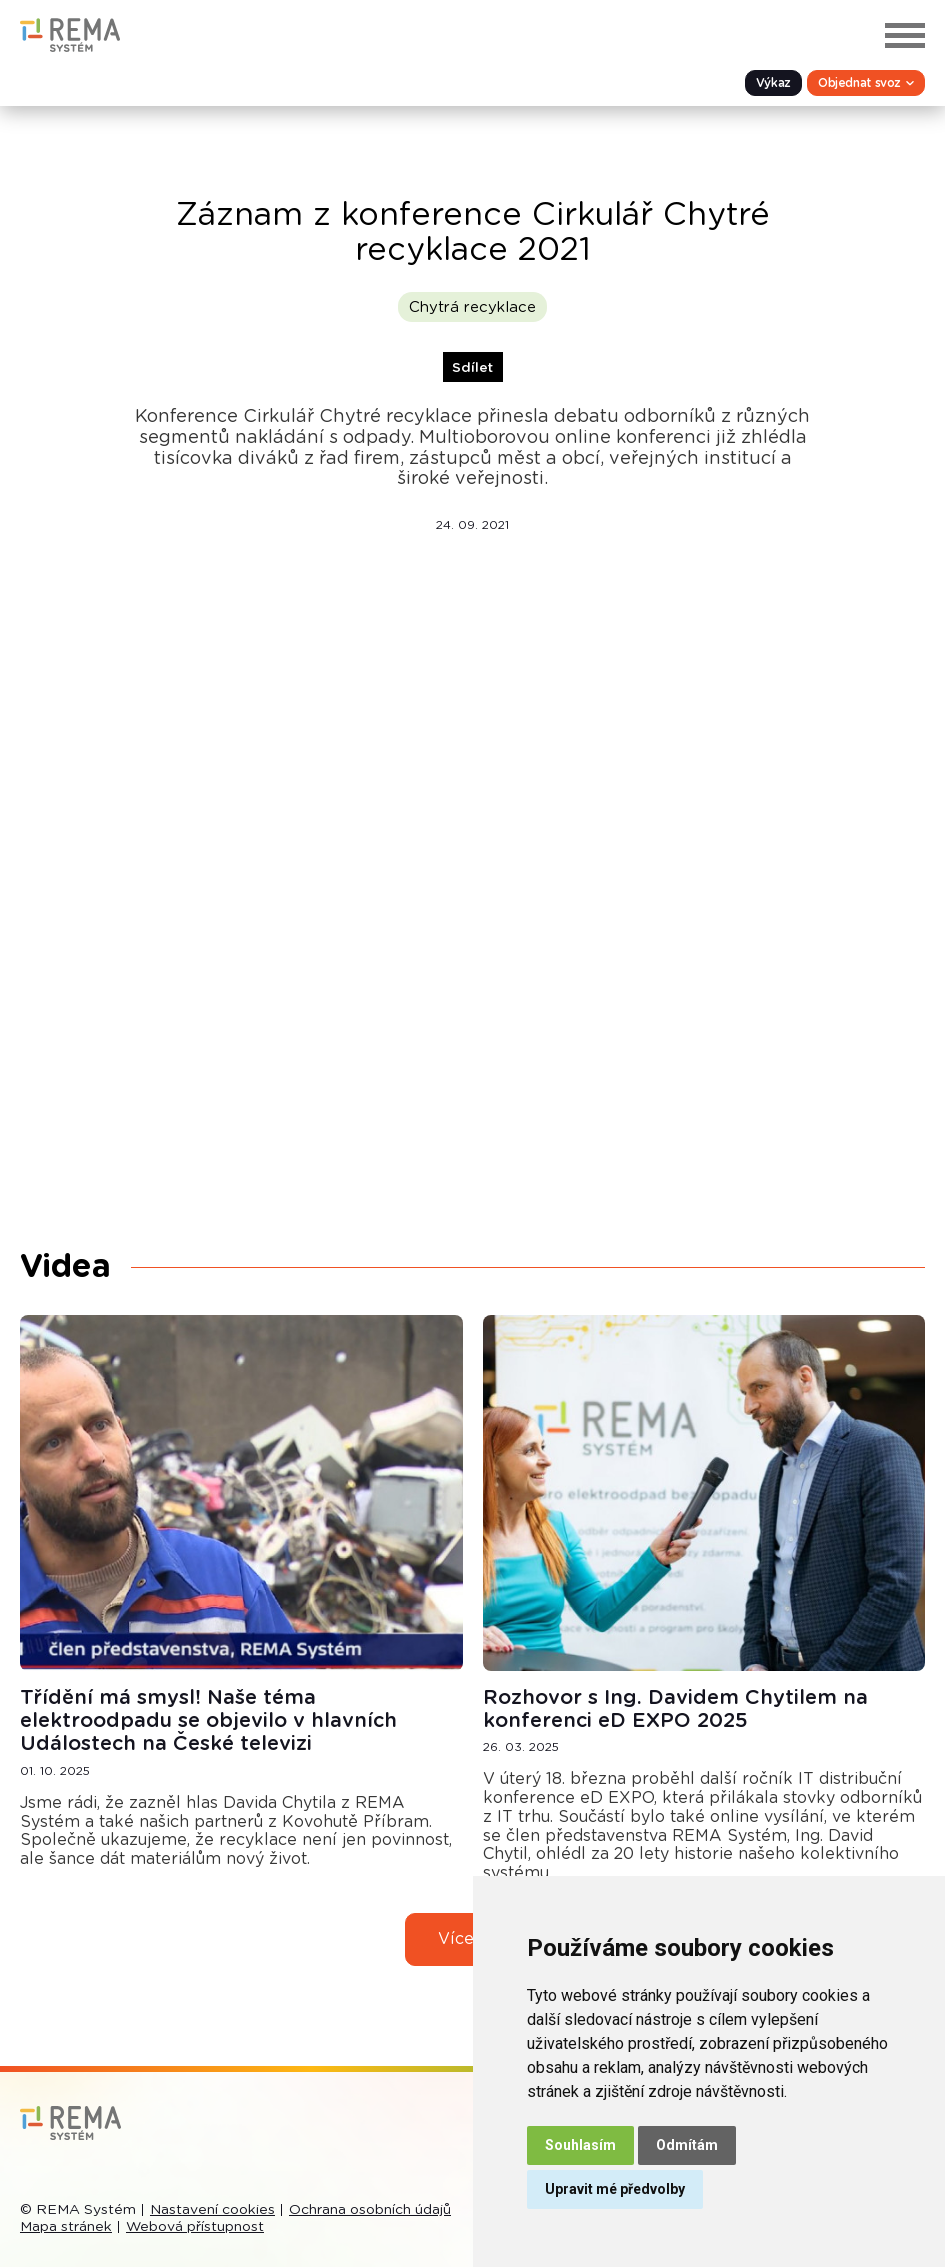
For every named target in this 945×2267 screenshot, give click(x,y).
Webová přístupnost (195, 2227)
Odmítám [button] (687, 2145)
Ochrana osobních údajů (370, 2210)
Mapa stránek (66, 2227)
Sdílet (472, 368)
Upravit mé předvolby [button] (615, 2189)
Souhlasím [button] (580, 2145)
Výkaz (773, 83)
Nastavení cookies (212, 2210)
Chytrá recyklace (472, 307)
